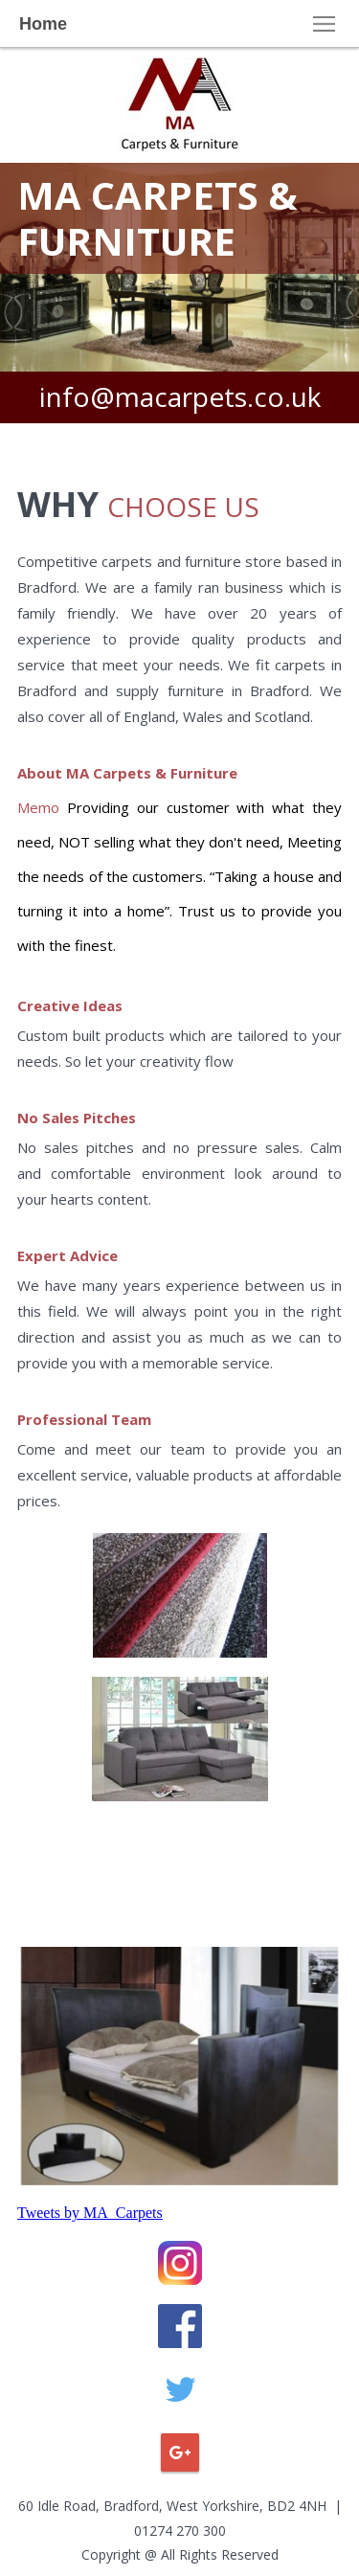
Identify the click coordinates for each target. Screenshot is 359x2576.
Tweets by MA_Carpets (90, 2212)
